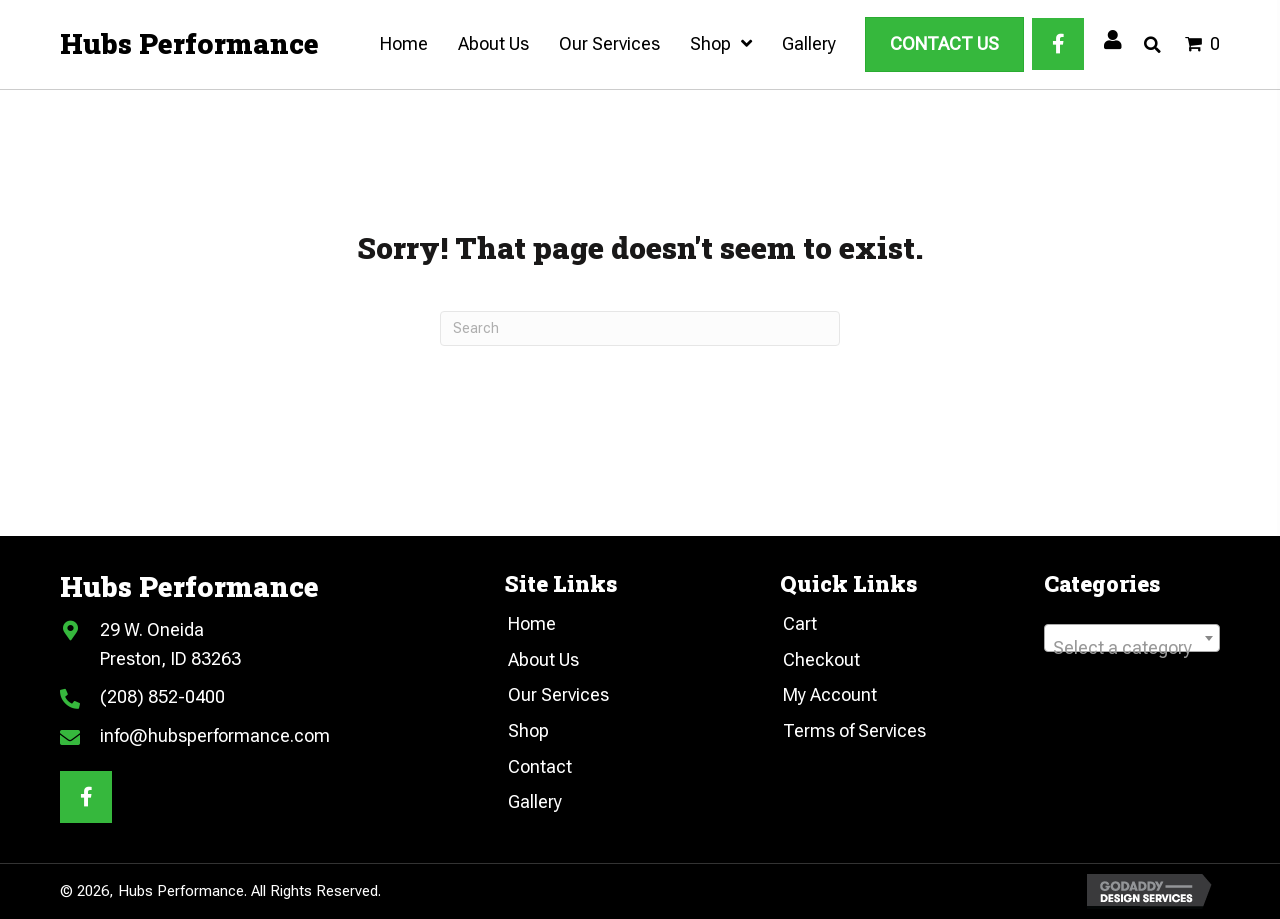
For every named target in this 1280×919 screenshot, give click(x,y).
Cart (800, 623)
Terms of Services (854, 730)
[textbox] (1132, 648)
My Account (830, 694)
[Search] (640, 328)
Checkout (821, 659)
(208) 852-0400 (162, 696)
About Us (543, 659)
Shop (528, 730)
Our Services (558, 694)
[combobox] (1132, 638)
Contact (540, 766)
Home (532, 623)
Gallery (535, 801)
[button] (1058, 44)
